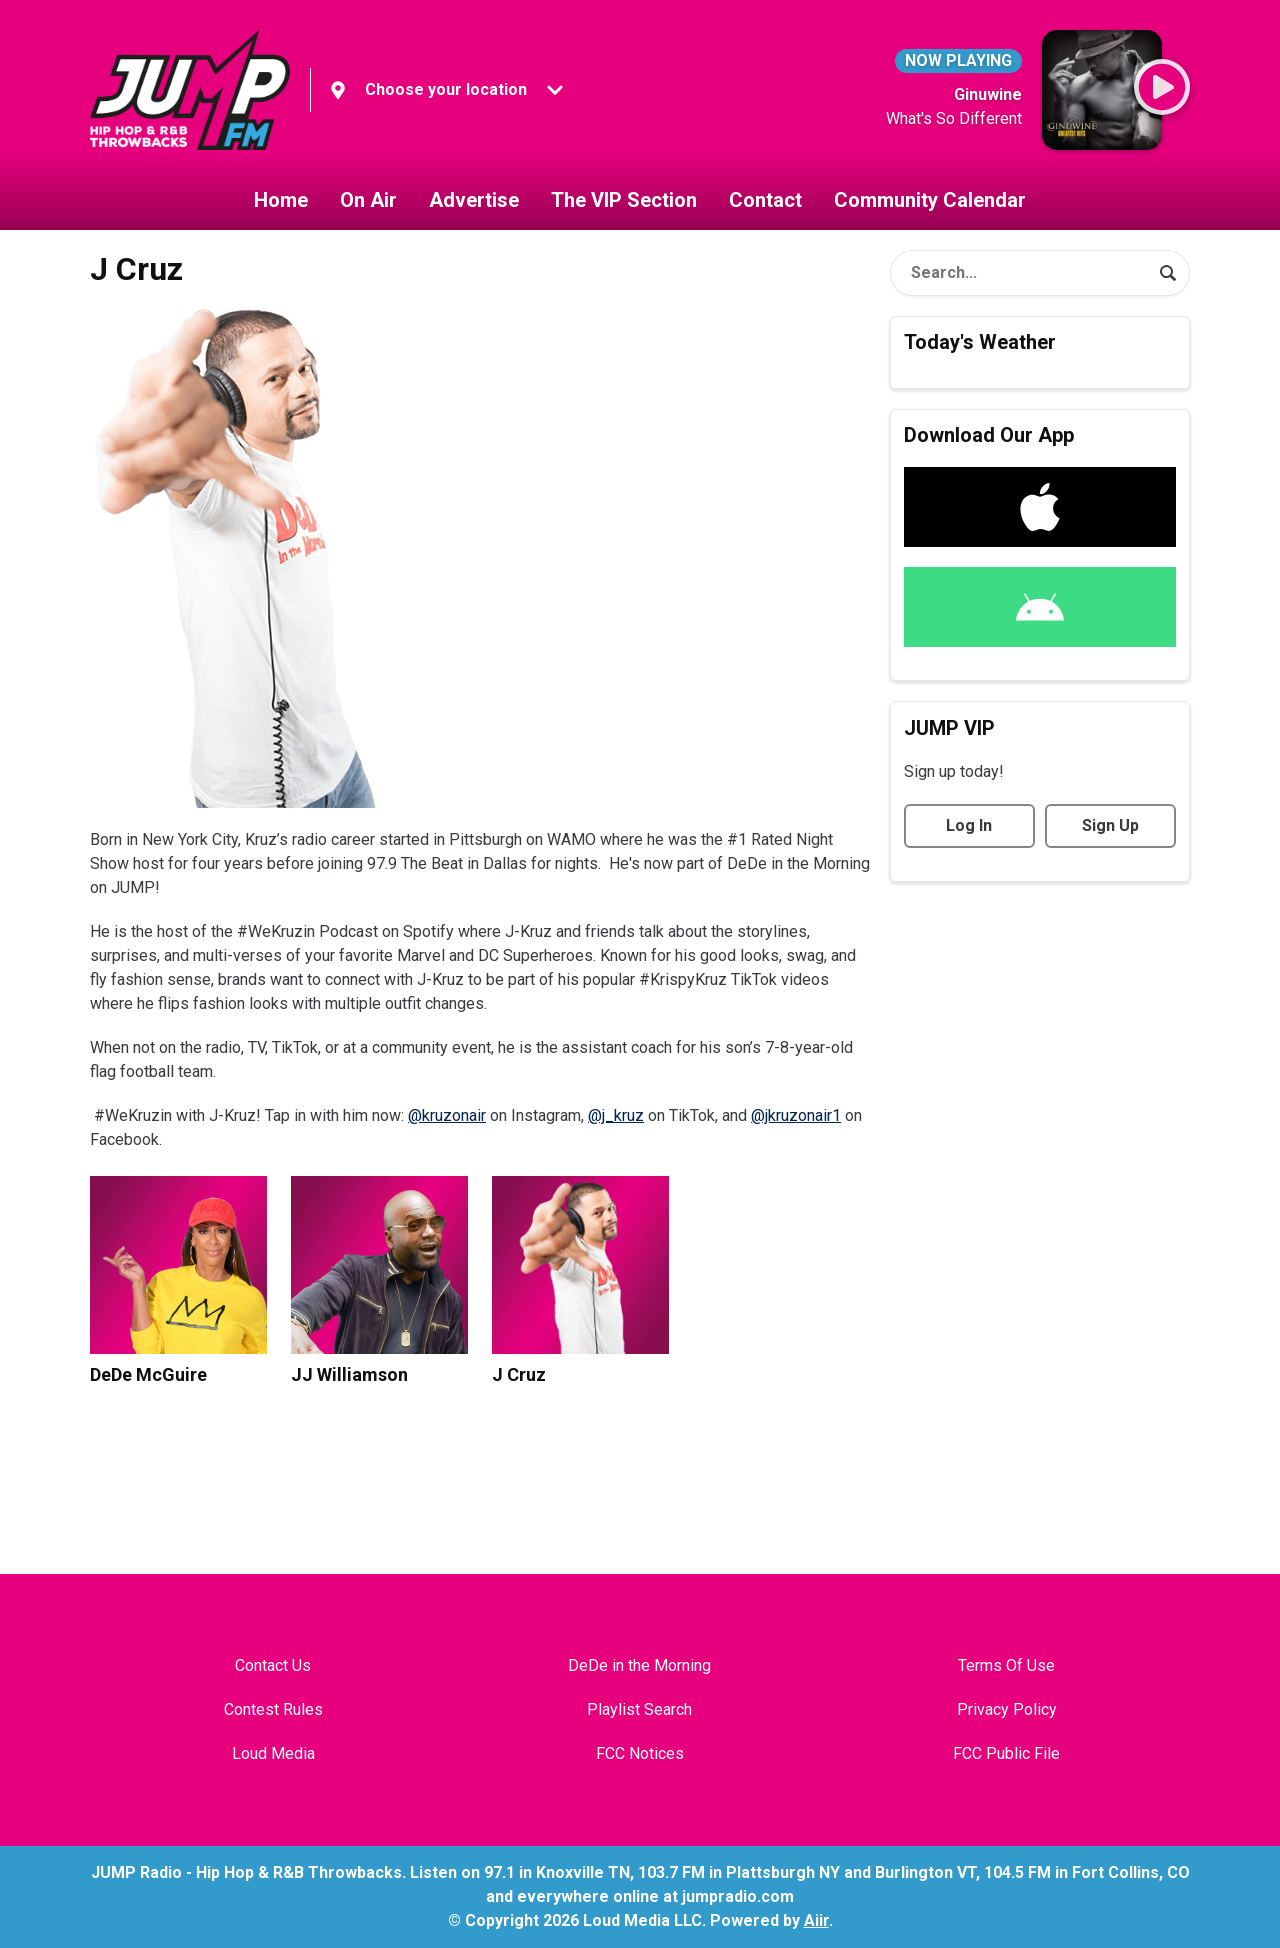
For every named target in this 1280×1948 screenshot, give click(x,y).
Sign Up (1110, 825)
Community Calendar (930, 200)
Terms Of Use (1006, 1665)
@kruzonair (447, 1115)
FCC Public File (1006, 1753)
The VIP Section (624, 200)
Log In (969, 825)
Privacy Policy (1007, 1709)
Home (281, 200)
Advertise (474, 200)
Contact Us (273, 1665)
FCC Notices (640, 1753)
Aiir (816, 1920)
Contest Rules (273, 1709)
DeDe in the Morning (639, 1665)
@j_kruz (616, 1115)
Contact (765, 200)
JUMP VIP (949, 728)
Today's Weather (980, 342)
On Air (368, 200)
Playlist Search (639, 1709)
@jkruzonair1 (796, 1115)
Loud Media (273, 1753)
